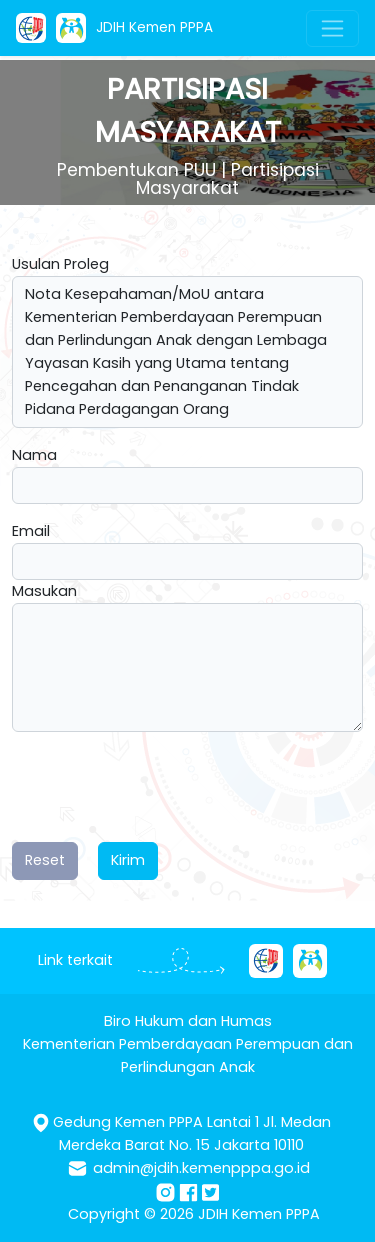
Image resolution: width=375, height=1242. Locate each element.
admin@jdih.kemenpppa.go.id (201, 1168)
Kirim (128, 860)
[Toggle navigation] (332, 28)
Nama (34, 455)
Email (31, 531)
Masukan (44, 591)
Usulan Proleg (60, 264)
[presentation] (164, 787)
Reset (45, 860)
